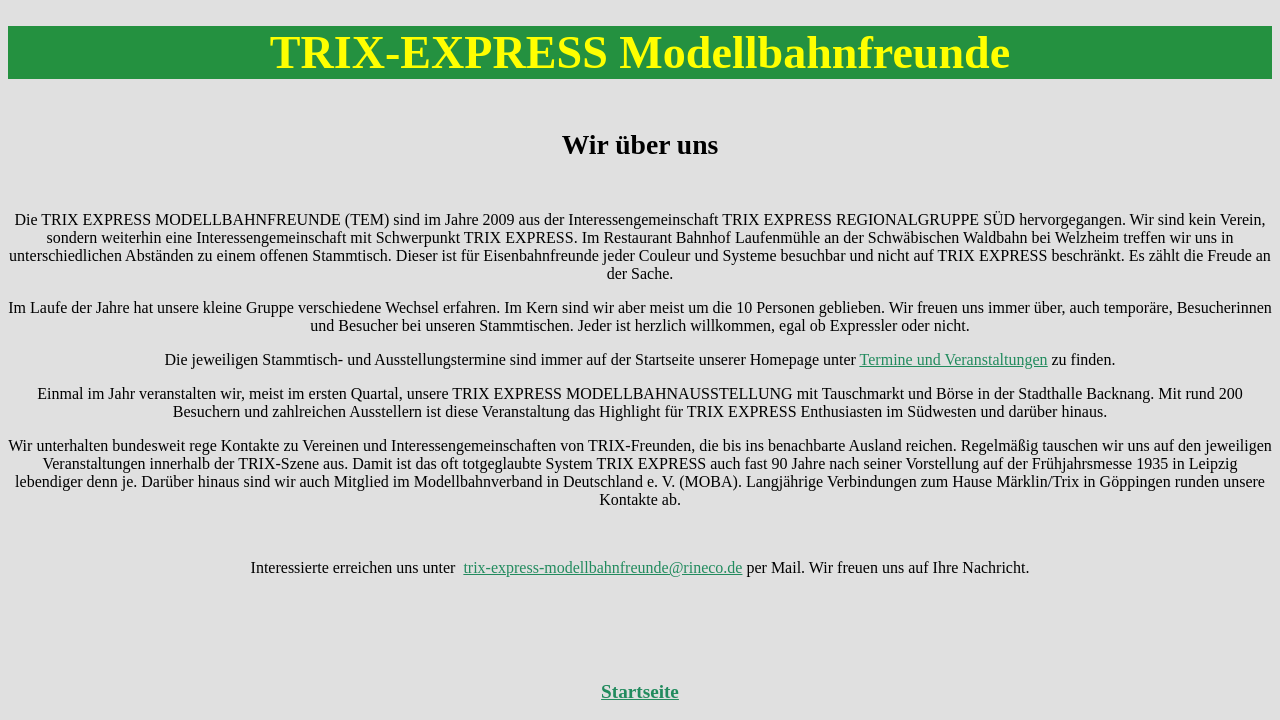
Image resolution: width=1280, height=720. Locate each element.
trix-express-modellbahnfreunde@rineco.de (602, 567)
